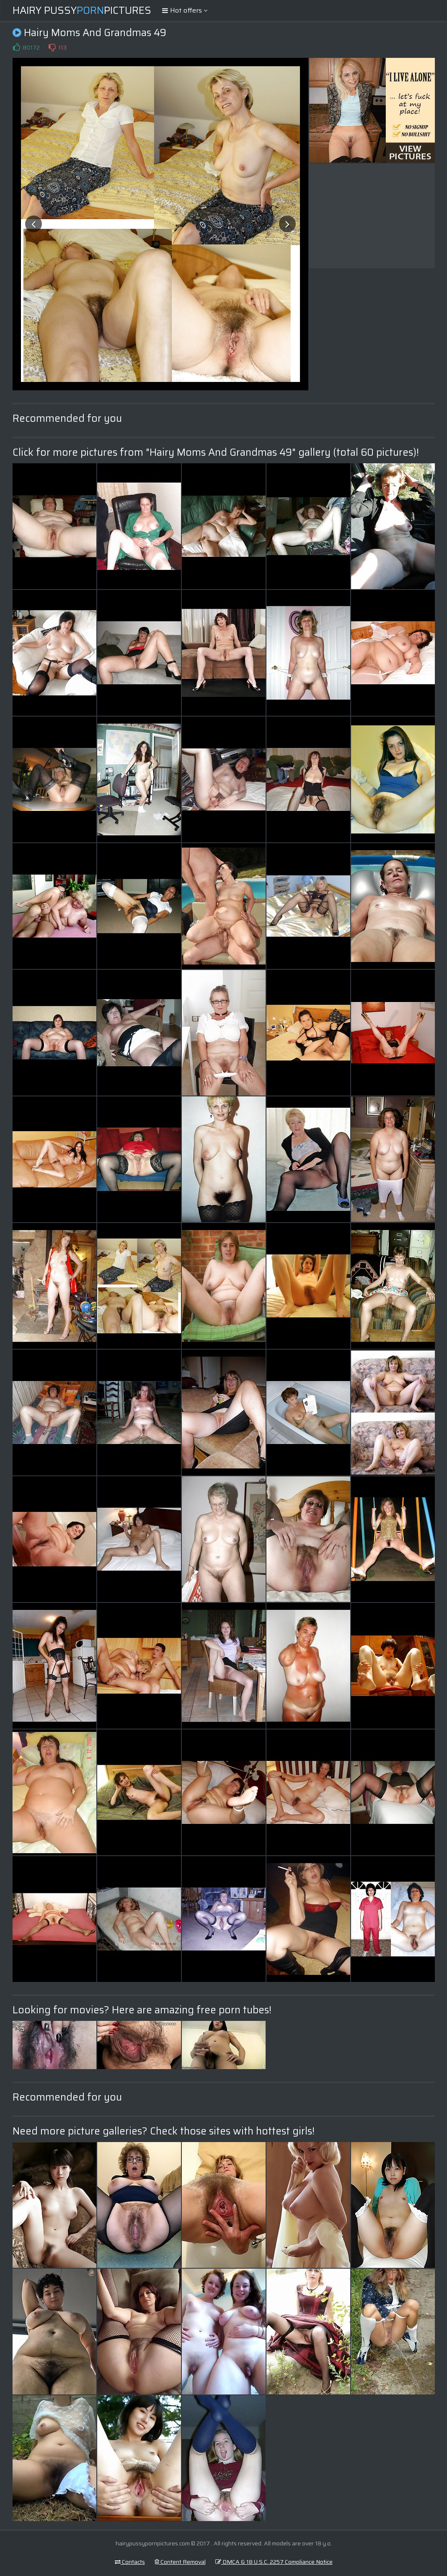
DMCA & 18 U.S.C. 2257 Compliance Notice (274, 2561)
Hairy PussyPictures (82, 10)
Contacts (130, 2561)
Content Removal (180, 2561)
